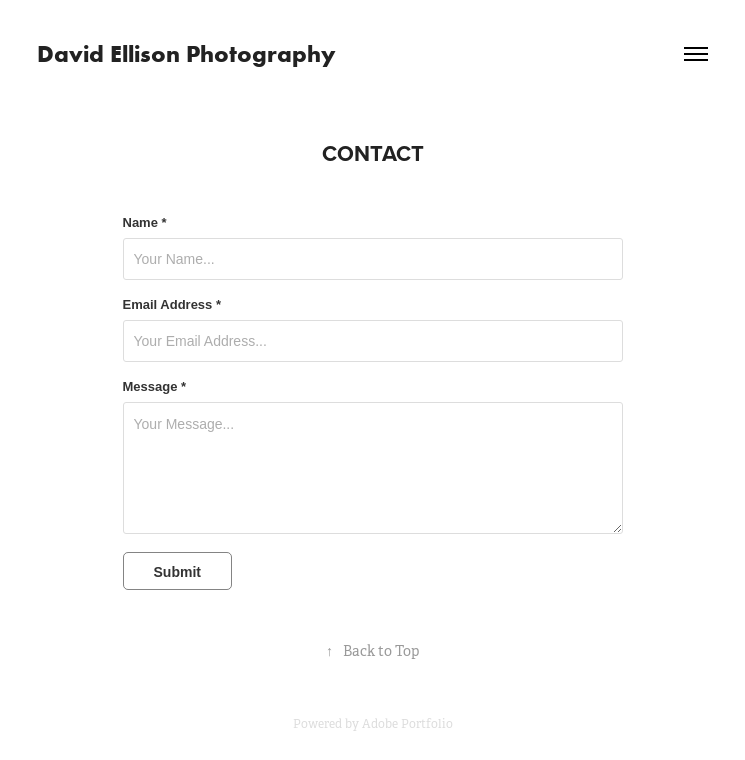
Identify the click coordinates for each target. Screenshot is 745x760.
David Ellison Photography (186, 53)
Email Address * (172, 305)
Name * (145, 223)
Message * (155, 387)
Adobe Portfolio (407, 724)
